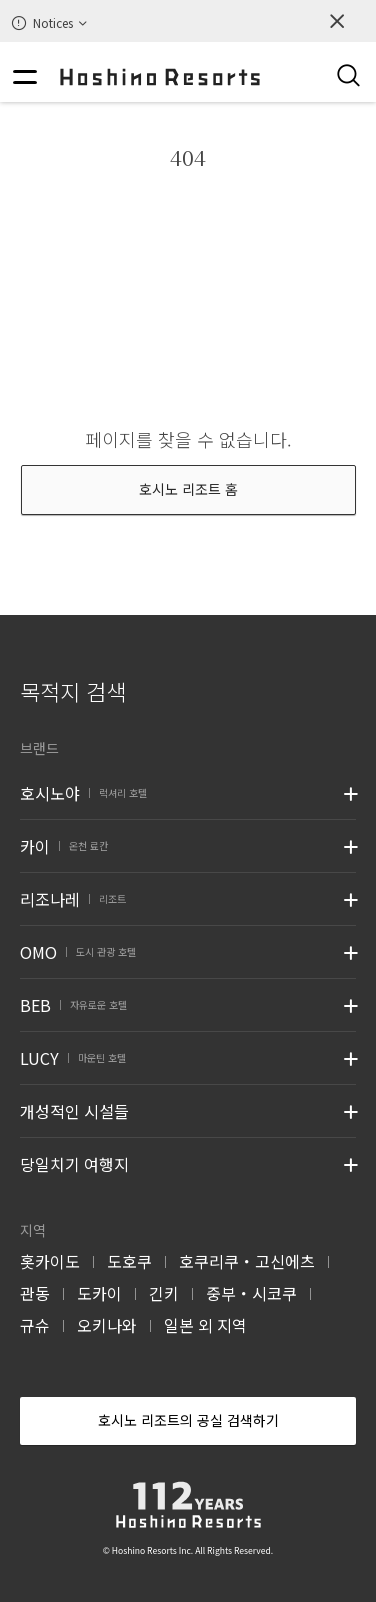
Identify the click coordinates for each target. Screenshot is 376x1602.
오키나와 (107, 1325)
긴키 (164, 1293)
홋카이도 (50, 1261)
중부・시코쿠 (251, 1293)
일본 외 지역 (205, 1325)
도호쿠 (129, 1261)
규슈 (35, 1325)
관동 (35, 1293)
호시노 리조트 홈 (188, 489)
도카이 (99, 1293)
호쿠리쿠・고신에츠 (247, 1261)
